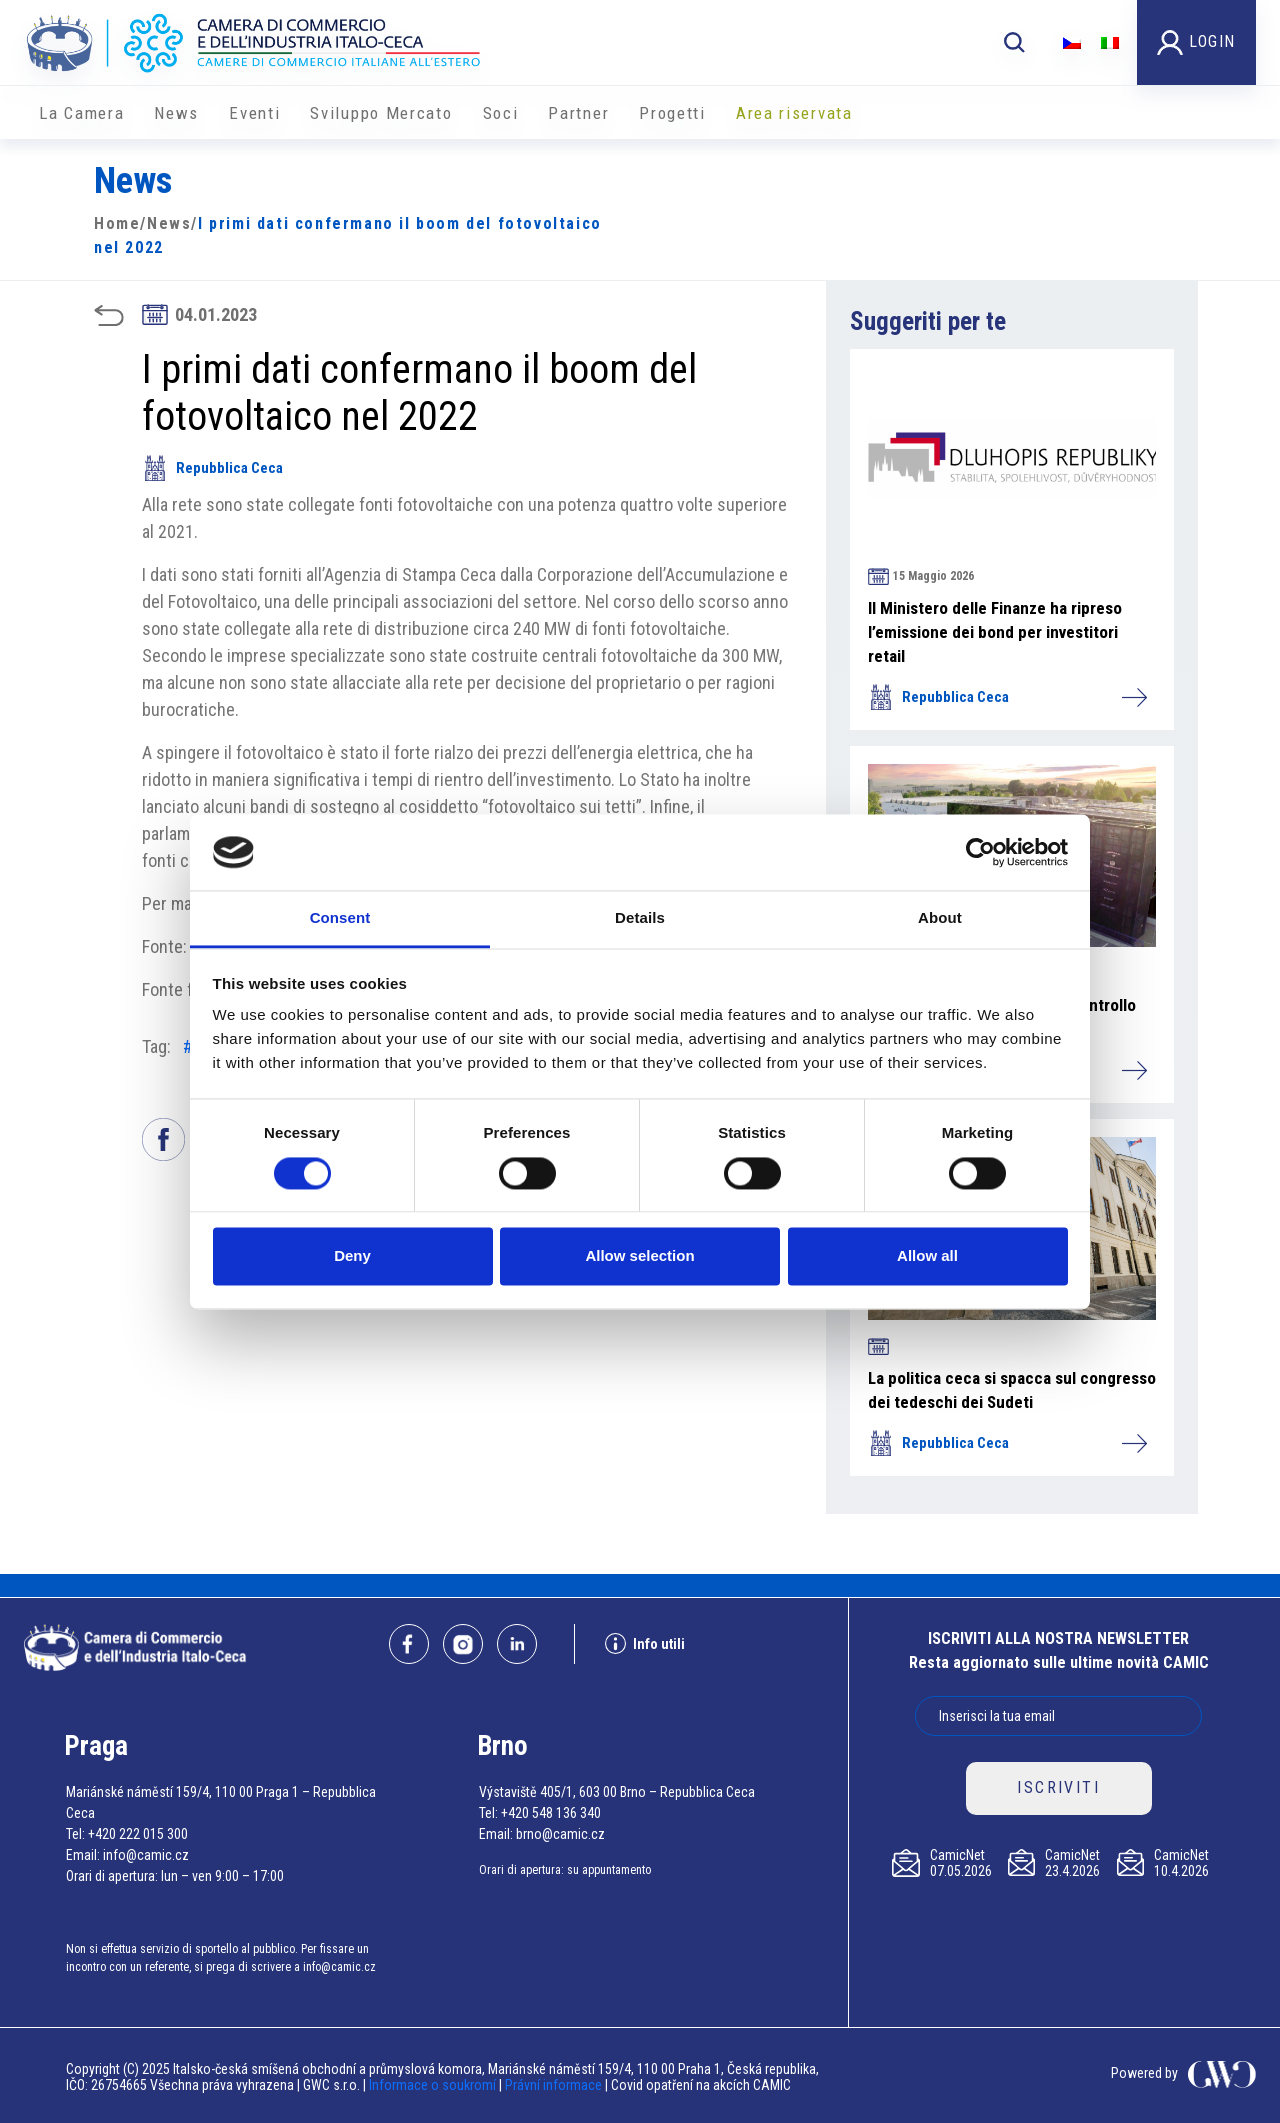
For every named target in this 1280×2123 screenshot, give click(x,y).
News (176, 113)
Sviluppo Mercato (381, 113)
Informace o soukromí (434, 2085)
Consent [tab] (340, 918)
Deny (352, 1256)
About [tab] (940, 918)
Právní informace (553, 2085)
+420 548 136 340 (551, 1813)
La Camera (81, 113)
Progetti (672, 113)
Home (117, 223)
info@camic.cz (146, 1855)
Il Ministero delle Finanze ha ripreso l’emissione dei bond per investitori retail (995, 632)
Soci (501, 113)
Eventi (254, 113)
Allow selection (639, 1256)
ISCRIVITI (1058, 1787)
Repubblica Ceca (212, 468)
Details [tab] (640, 918)
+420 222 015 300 (138, 1834)
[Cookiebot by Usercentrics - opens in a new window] (980, 852)
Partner (578, 113)
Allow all (927, 1256)
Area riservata (794, 113)
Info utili (645, 1643)
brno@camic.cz (560, 1834)
